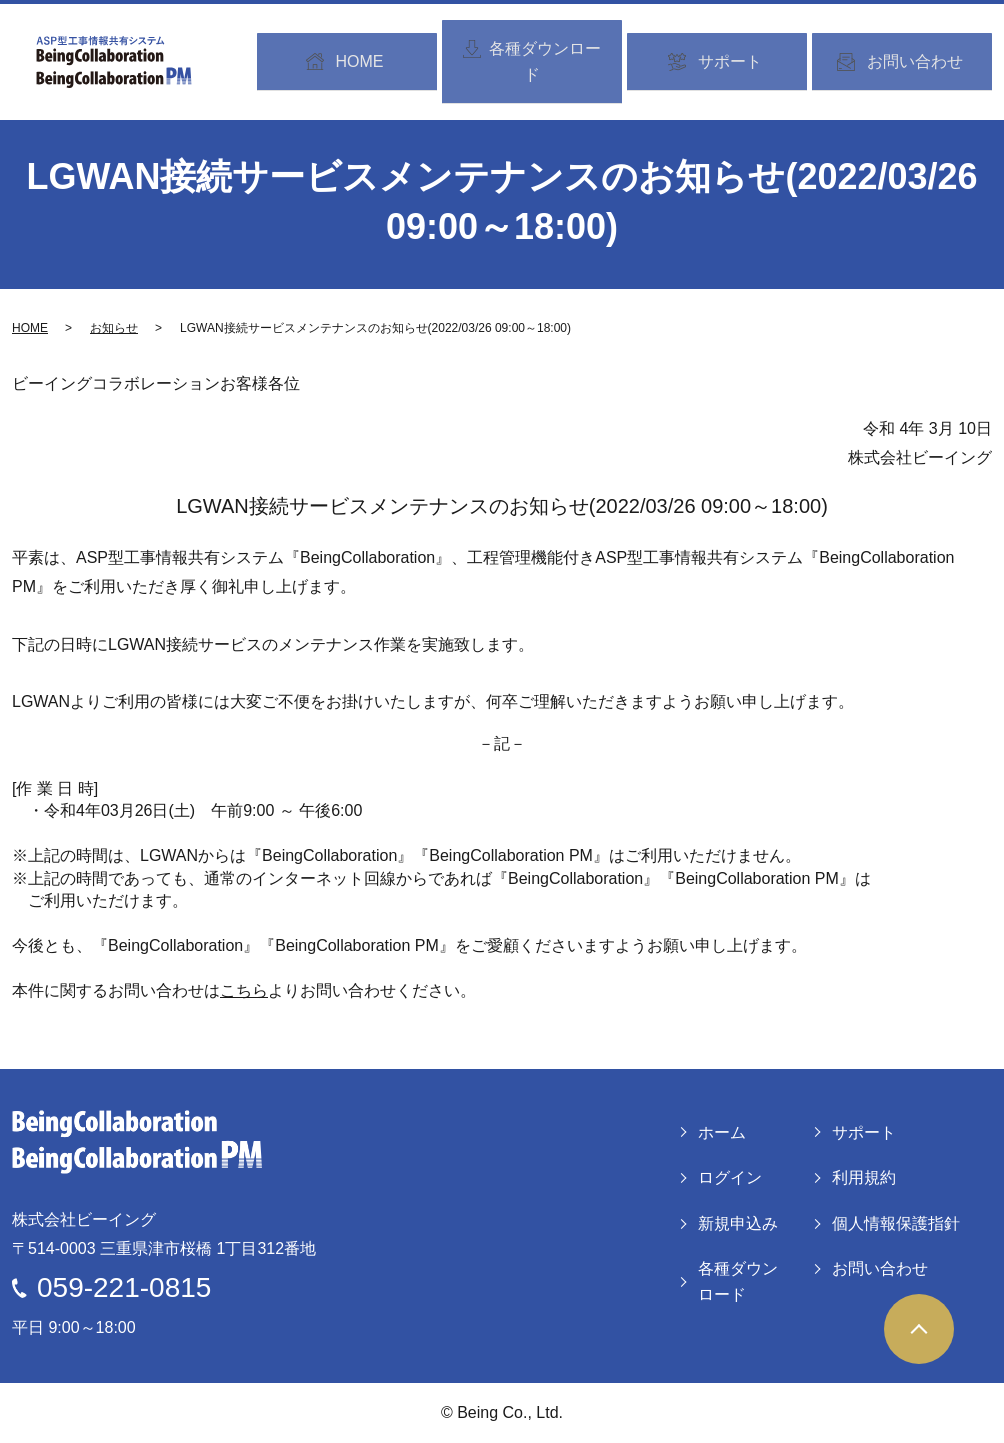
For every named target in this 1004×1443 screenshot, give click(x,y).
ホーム (722, 1132)
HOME (30, 328)
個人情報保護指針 (896, 1223)
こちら (244, 990)
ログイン (730, 1177)
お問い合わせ (880, 1268)
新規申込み (738, 1223)
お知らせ (114, 328)
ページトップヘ (919, 1329)
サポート (864, 1132)
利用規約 (864, 1177)
